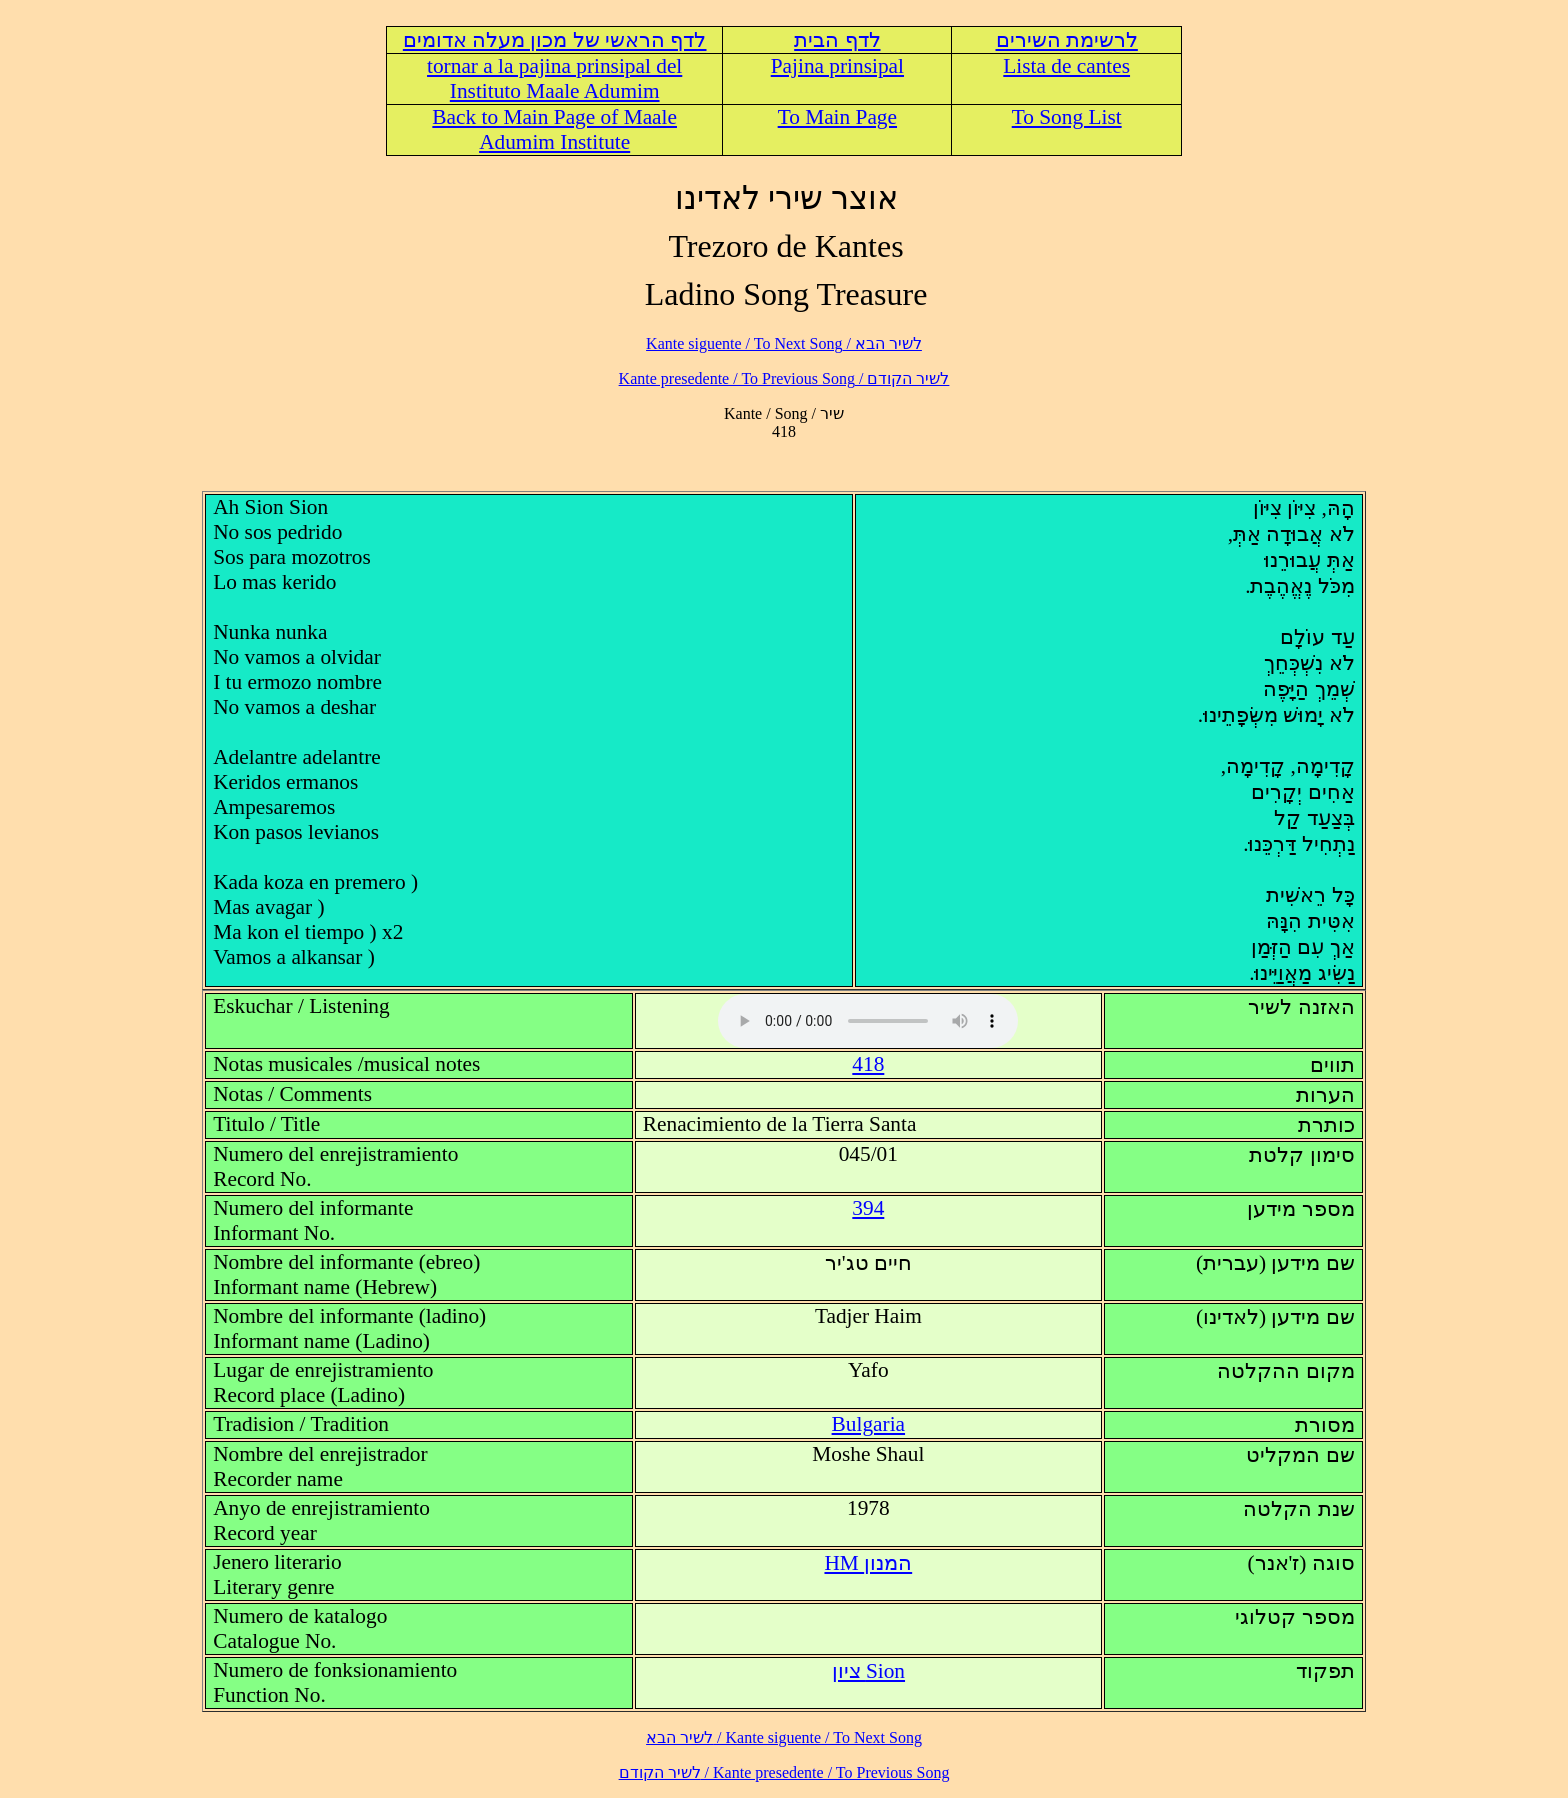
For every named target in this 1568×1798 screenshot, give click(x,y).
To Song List (1067, 117)
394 (868, 1208)
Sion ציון (868, 1671)
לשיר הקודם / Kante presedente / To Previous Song (784, 378)
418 (868, 1064)
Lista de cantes (1066, 66)
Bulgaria (868, 1424)
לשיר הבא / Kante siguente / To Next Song (784, 343)
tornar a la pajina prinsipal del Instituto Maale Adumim (554, 78)
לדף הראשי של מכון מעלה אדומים (555, 40)
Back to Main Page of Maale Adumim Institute (554, 129)
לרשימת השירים (1067, 40)
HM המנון (868, 1563)
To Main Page (837, 117)
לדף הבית (837, 40)
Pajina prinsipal (837, 66)
